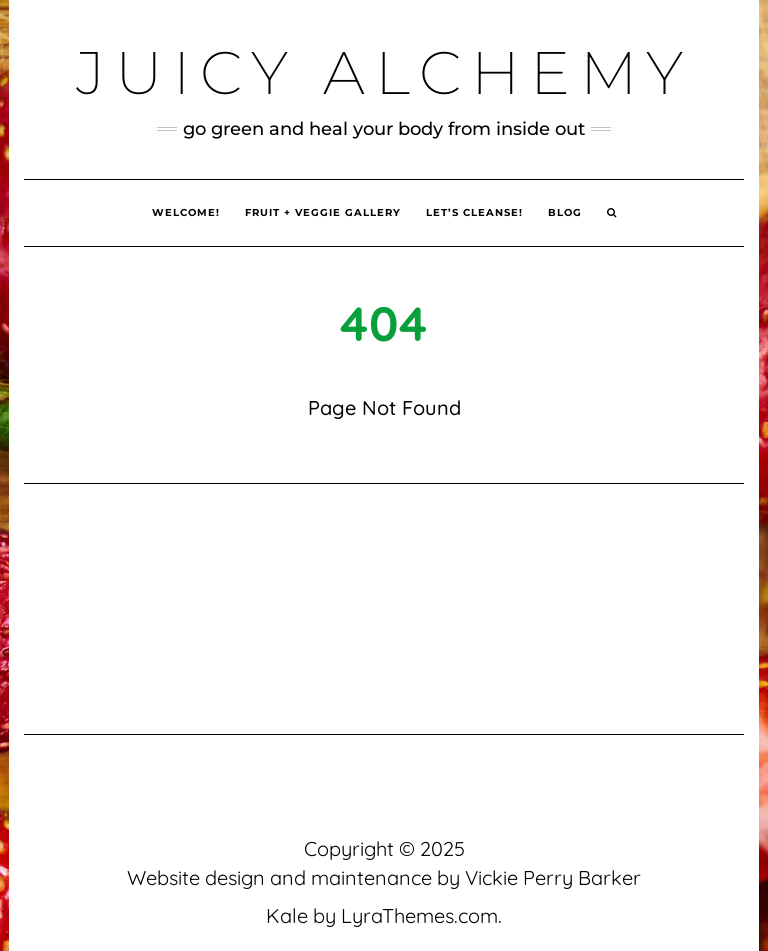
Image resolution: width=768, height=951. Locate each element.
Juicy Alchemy (384, 72)
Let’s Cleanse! (474, 212)
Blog (565, 212)
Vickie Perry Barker (553, 877)
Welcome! (186, 212)
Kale (287, 915)
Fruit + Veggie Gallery (323, 212)
